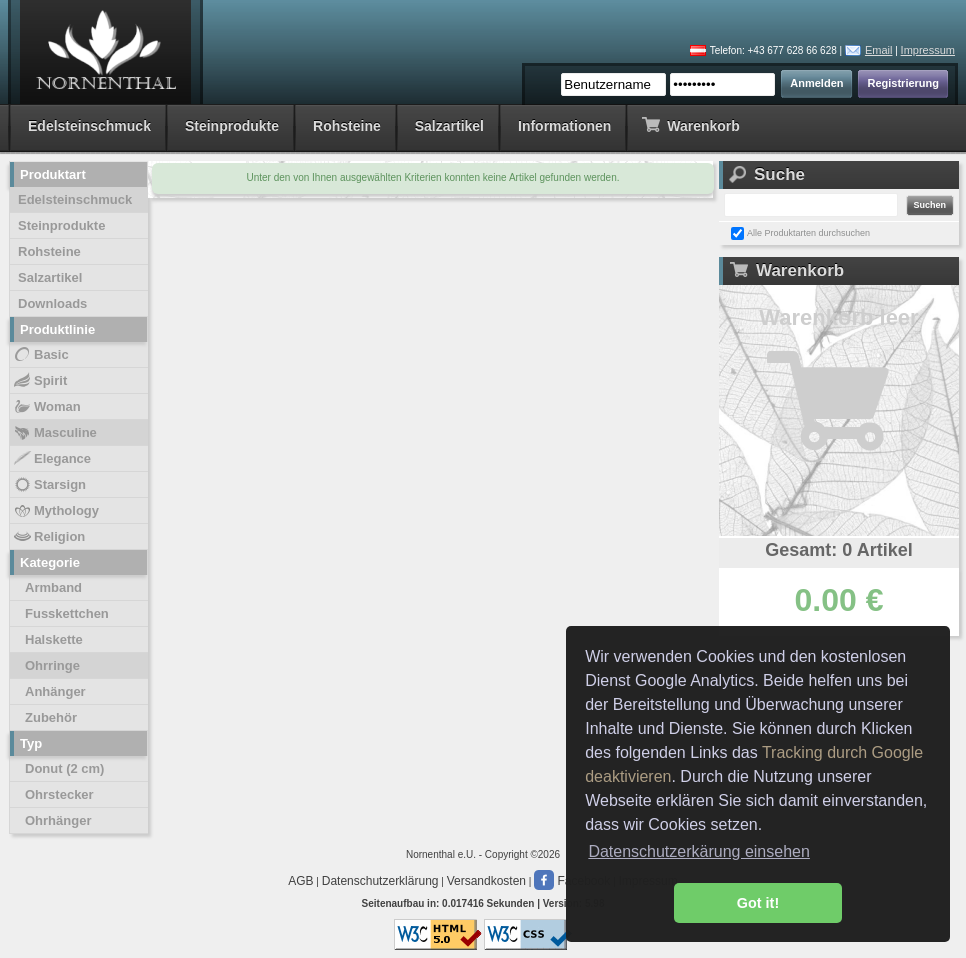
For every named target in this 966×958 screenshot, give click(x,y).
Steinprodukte (232, 126)
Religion (48, 537)
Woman (46, 407)
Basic (40, 355)
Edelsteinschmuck (89, 126)
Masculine (54, 433)
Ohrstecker (59, 794)
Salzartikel (449, 126)
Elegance (51, 459)
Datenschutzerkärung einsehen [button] (698, 851)
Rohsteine (347, 126)
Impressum (928, 50)
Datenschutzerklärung (380, 881)
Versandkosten (486, 881)
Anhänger (55, 691)
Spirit (39, 381)
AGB (300, 881)
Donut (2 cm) (64, 768)
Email (879, 50)
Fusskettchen (67, 613)
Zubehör (51, 717)
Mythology (55, 511)
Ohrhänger (58, 820)
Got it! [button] (758, 903)
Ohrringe (52, 665)
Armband (53, 587)
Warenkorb (690, 124)
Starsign (49, 485)
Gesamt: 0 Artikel (838, 550)
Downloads (52, 303)
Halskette (54, 639)
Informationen (564, 126)
